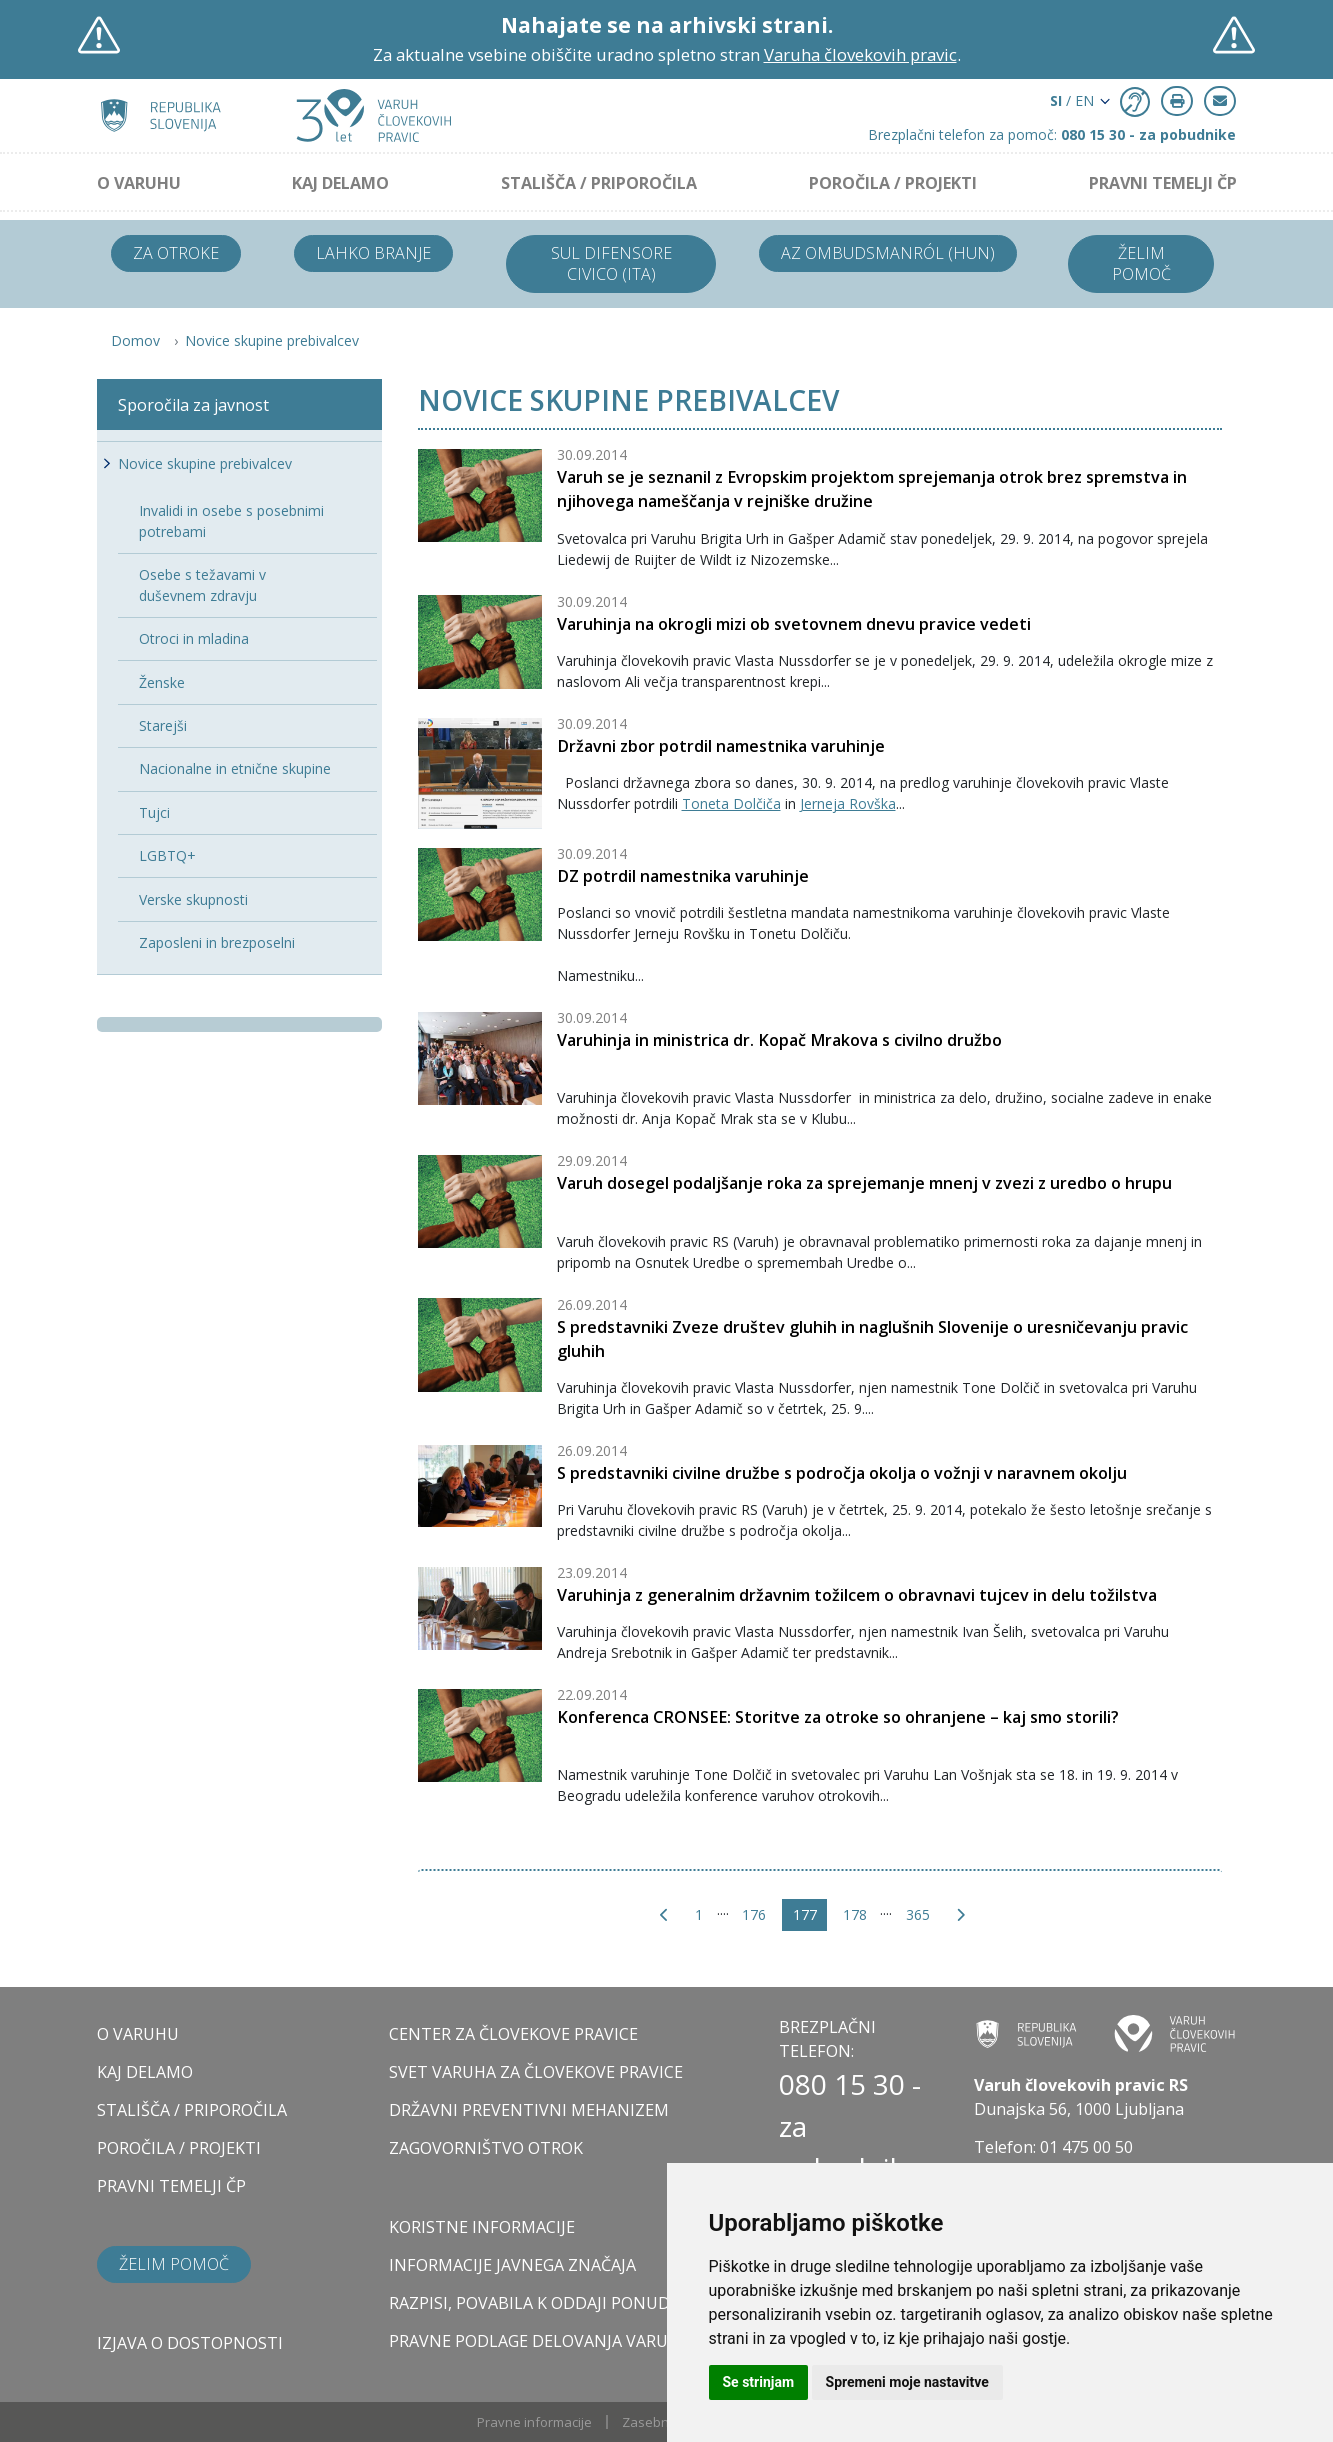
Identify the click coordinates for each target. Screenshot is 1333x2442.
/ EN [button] (1072, 100)
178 (855, 1914)
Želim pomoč (1141, 263)
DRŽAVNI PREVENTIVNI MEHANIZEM (529, 2110)
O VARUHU (139, 183)
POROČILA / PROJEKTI (893, 183)
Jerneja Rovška (848, 803)
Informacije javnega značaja (512, 2265)
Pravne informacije (534, 2422)
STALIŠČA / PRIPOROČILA (599, 183)
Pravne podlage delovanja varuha (539, 2341)
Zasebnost (655, 2422)
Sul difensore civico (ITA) (611, 263)
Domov (135, 340)
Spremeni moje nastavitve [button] (907, 2382)
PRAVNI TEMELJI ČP (1163, 183)
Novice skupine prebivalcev (272, 340)
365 (918, 1914)
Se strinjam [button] (759, 2382)
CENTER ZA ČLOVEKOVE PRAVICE (513, 2034)
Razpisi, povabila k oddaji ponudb (535, 2303)
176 (754, 1914)
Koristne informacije (482, 2227)
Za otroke (176, 253)
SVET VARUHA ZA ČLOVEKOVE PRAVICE (536, 2072)
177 (805, 1914)
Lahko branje (373, 253)
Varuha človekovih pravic (860, 54)
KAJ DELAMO (340, 183)
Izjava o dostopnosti (190, 2343)
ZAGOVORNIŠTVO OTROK (486, 2148)
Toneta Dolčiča (731, 803)
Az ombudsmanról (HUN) (888, 253)
